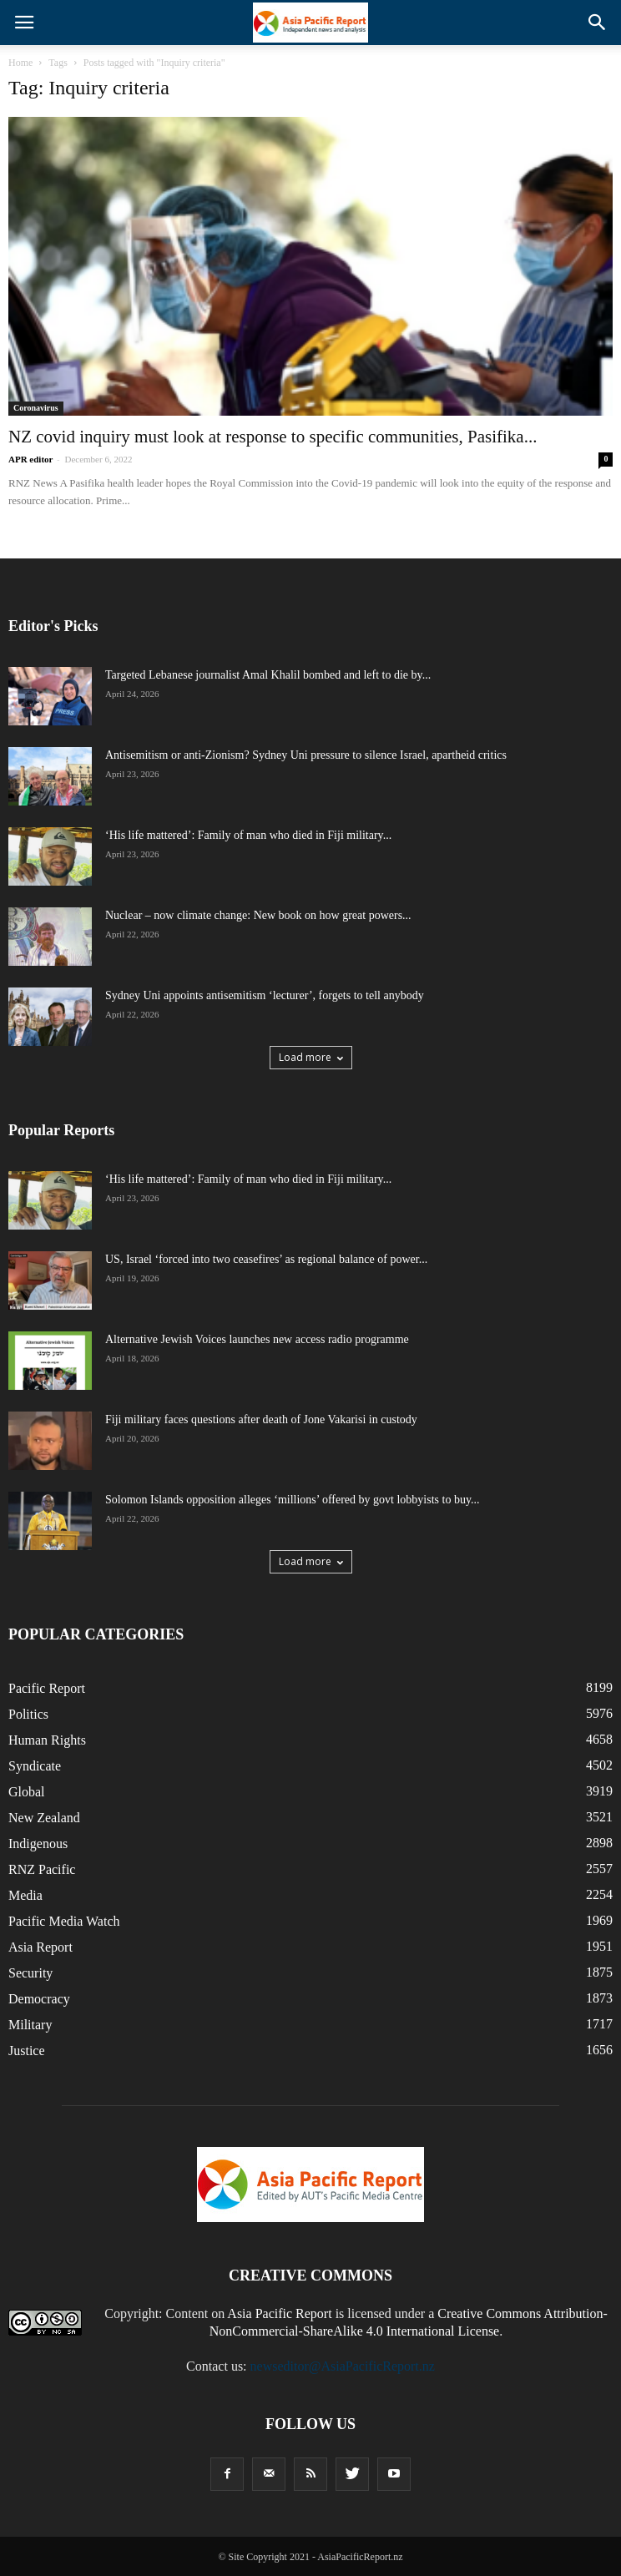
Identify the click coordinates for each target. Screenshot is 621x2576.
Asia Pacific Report (279, 2313)
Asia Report (40, 1947)
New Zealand (44, 1818)
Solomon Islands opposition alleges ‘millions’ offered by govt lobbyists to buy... (292, 1499)
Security (30, 1973)
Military (30, 2025)
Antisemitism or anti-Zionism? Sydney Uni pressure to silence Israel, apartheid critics (306, 755)
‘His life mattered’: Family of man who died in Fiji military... (248, 835)
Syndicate (34, 1766)
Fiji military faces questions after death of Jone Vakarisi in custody (261, 1419)
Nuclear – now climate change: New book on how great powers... (258, 915)
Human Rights (47, 1740)
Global (26, 1792)
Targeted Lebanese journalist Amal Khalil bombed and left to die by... (268, 675)
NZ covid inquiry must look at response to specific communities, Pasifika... (272, 437)
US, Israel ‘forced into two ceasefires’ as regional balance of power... (266, 1259)
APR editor (30, 459)
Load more (311, 1057)
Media (25, 1895)
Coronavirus (35, 407)
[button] (597, 22)
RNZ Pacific (41, 1869)
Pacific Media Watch (63, 1921)
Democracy (39, 1999)
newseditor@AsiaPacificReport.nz (342, 2366)
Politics (28, 1714)
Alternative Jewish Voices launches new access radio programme (257, 1339)
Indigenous (38, 1843)
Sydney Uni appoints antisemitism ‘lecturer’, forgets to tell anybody (264, 995)
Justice (26, 2050)
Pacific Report (46, 1688)
